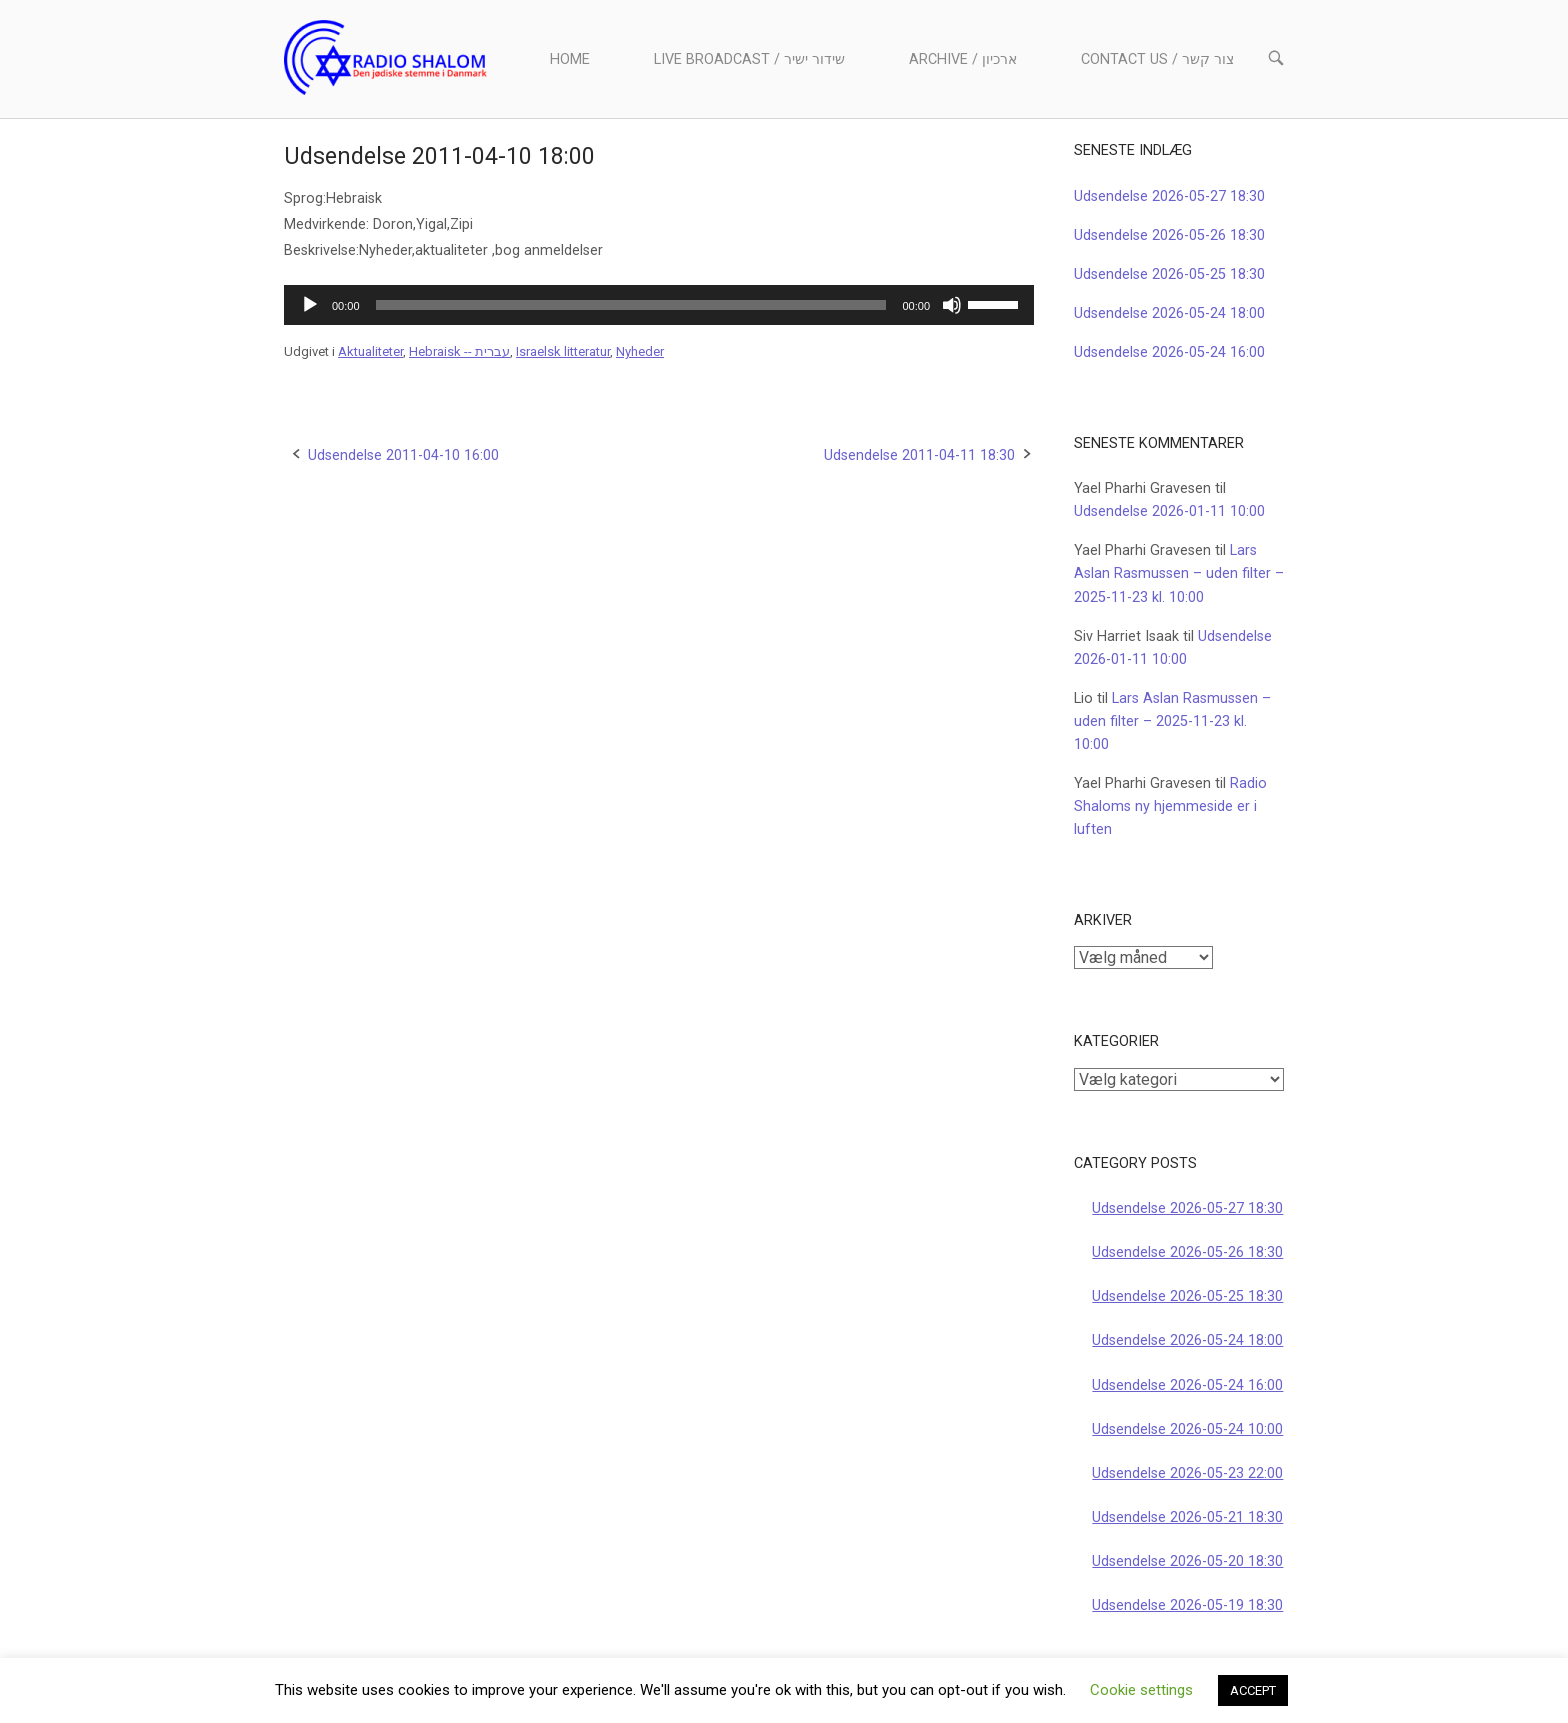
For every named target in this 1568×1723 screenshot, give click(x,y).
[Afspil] (310, 305)
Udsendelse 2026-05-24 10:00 (1187, 1429)
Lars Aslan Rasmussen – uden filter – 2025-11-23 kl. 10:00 (1179, 573)
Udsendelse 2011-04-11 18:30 (919, 455)
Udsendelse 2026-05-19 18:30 (1187, 1605)
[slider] (631, 305)
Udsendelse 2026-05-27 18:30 (1169, 196)
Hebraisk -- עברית (459, 351)
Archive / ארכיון (963, 59)
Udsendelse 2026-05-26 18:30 (1169, 235)
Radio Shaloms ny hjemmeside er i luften (1170, 806)
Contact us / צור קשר (1157, 59)
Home (570, 59)
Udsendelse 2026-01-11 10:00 (1169, 511)
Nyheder (640, 351)
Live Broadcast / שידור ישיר (749, 59)
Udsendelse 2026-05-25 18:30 (1169, 274)
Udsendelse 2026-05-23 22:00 (1187, 1473)
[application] (659, 305)
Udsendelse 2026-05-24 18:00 (1169, 313)
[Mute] (952, 305)
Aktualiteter (370, 351)
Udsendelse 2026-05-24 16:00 (1169, 352)
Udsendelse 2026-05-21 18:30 (1187, 1517)
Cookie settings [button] (1141, 1690)
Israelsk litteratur (563, 351)
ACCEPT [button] (1253, 1690)
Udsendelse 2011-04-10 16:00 (403, 455)
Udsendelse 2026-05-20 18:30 (1187, 1561)
